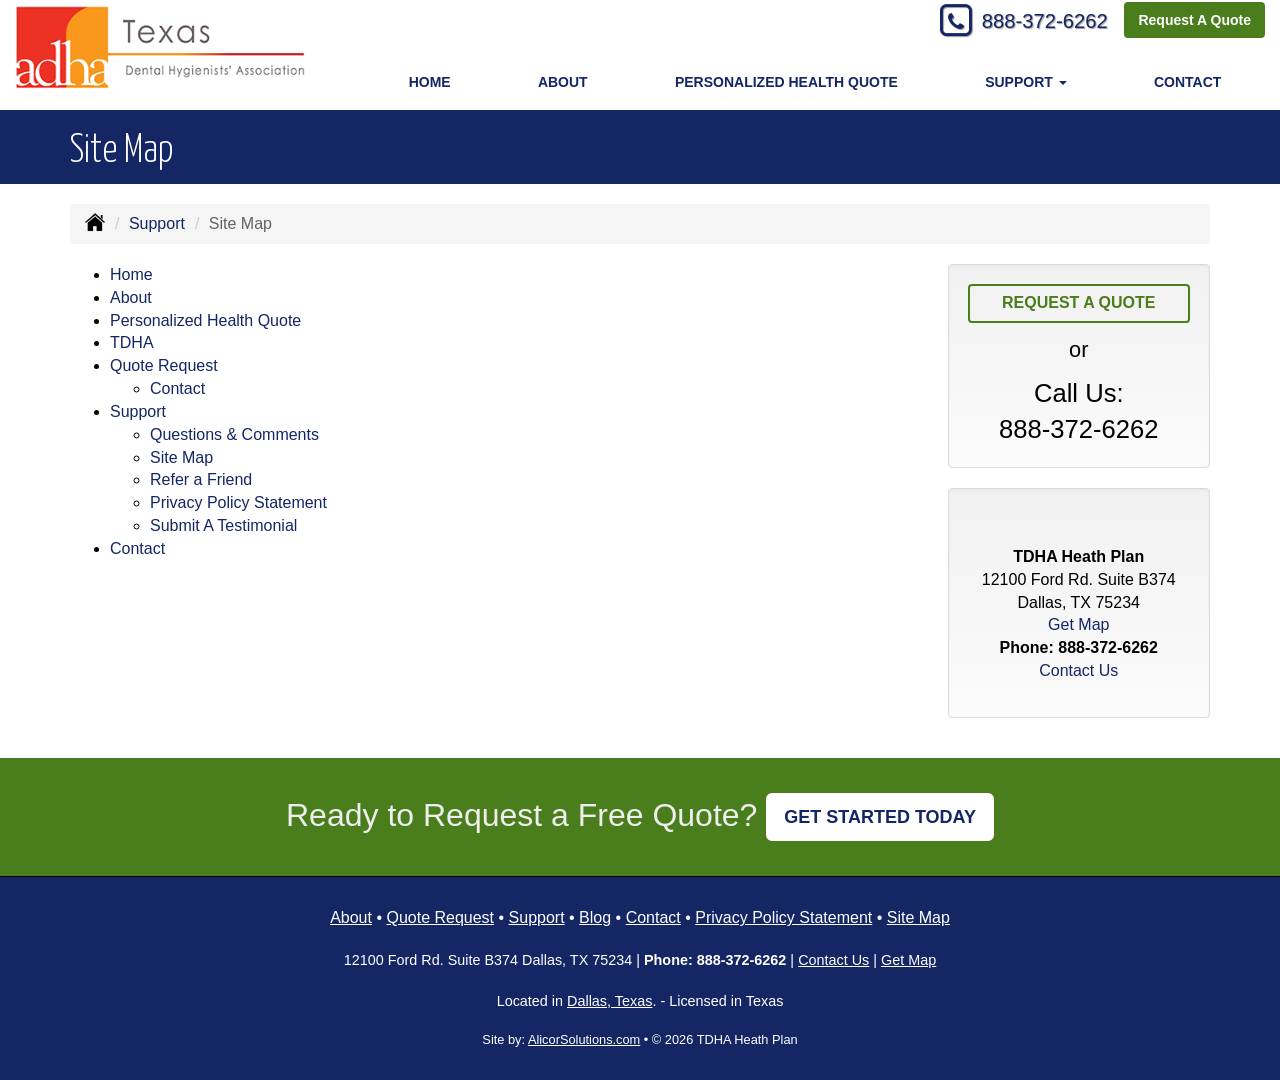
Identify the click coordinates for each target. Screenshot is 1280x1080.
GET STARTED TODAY (880, 817)
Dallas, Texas (609, 1001)
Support (157, 223)
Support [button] (1026, 82)
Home (430, 82)
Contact (1187, 82)
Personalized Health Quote (786, 82)
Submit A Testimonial (223, 525)
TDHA (132, 342)
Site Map (181, 457)
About (563, 82)
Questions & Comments (234, 434)
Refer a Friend (201, 479)
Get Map (1078, 624)
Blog (595, 917)
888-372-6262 (1035, 22)
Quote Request (440, 917)
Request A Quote (1194, 22)
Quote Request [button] (164, 365)
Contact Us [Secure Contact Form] (1078, 670)
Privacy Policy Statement (238, 502)
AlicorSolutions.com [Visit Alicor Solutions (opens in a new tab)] (584, 1039)
